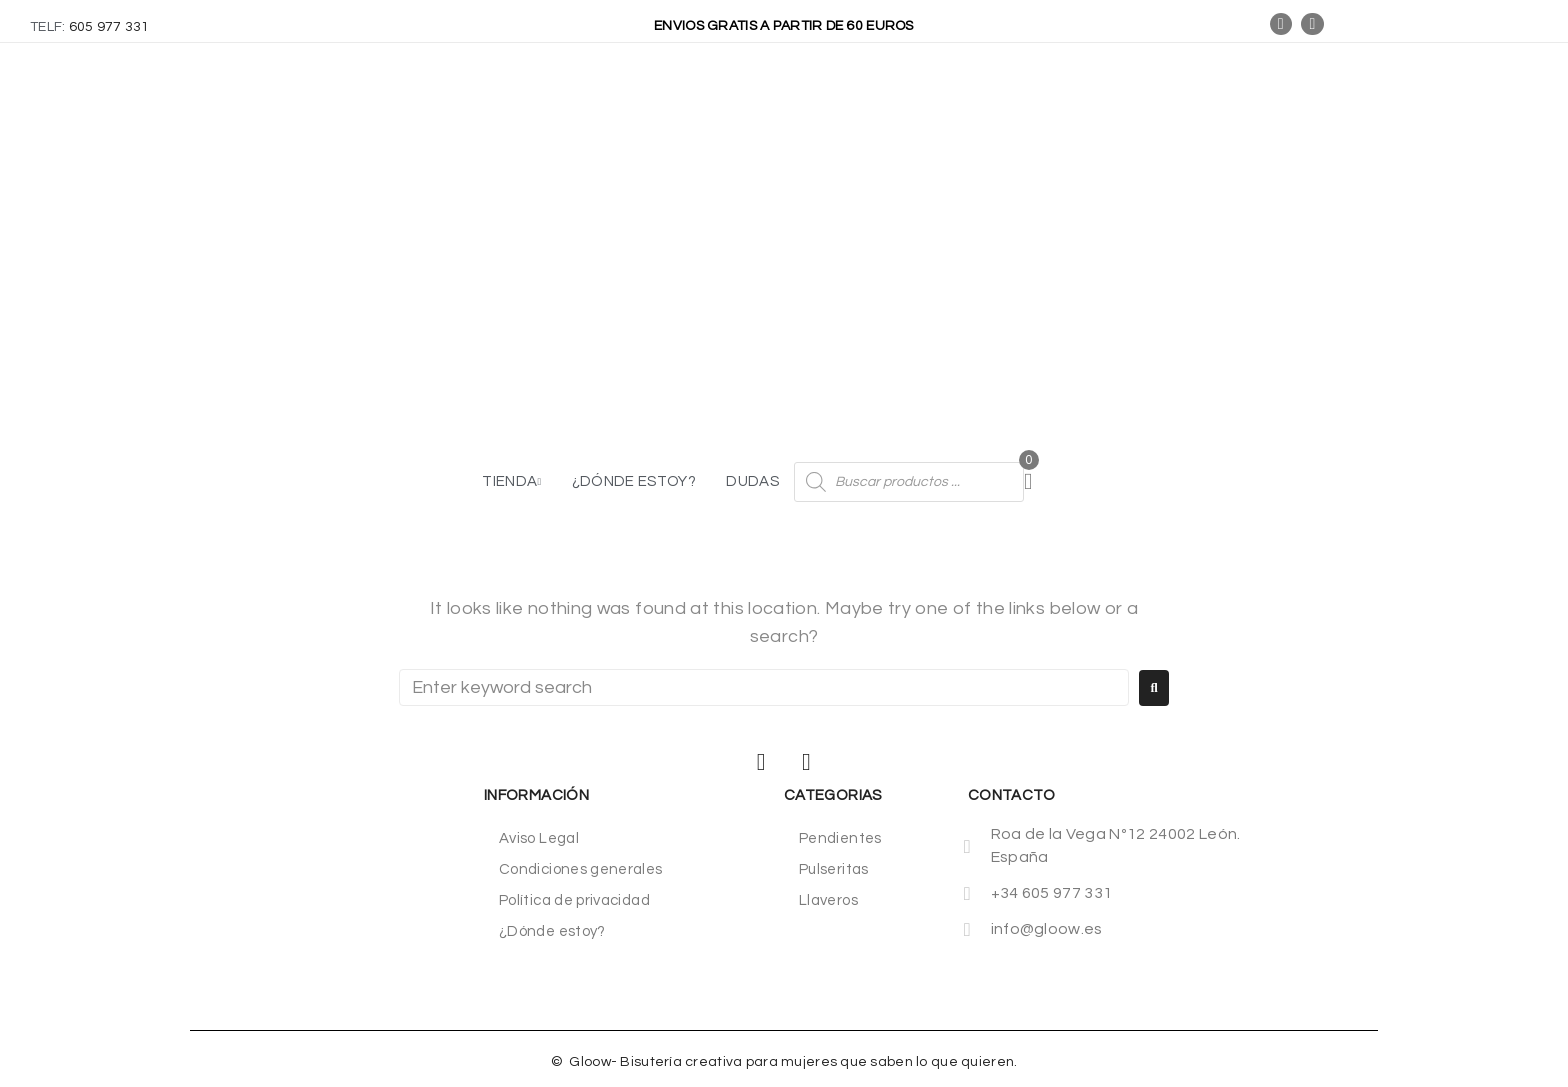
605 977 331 (109, 27)
